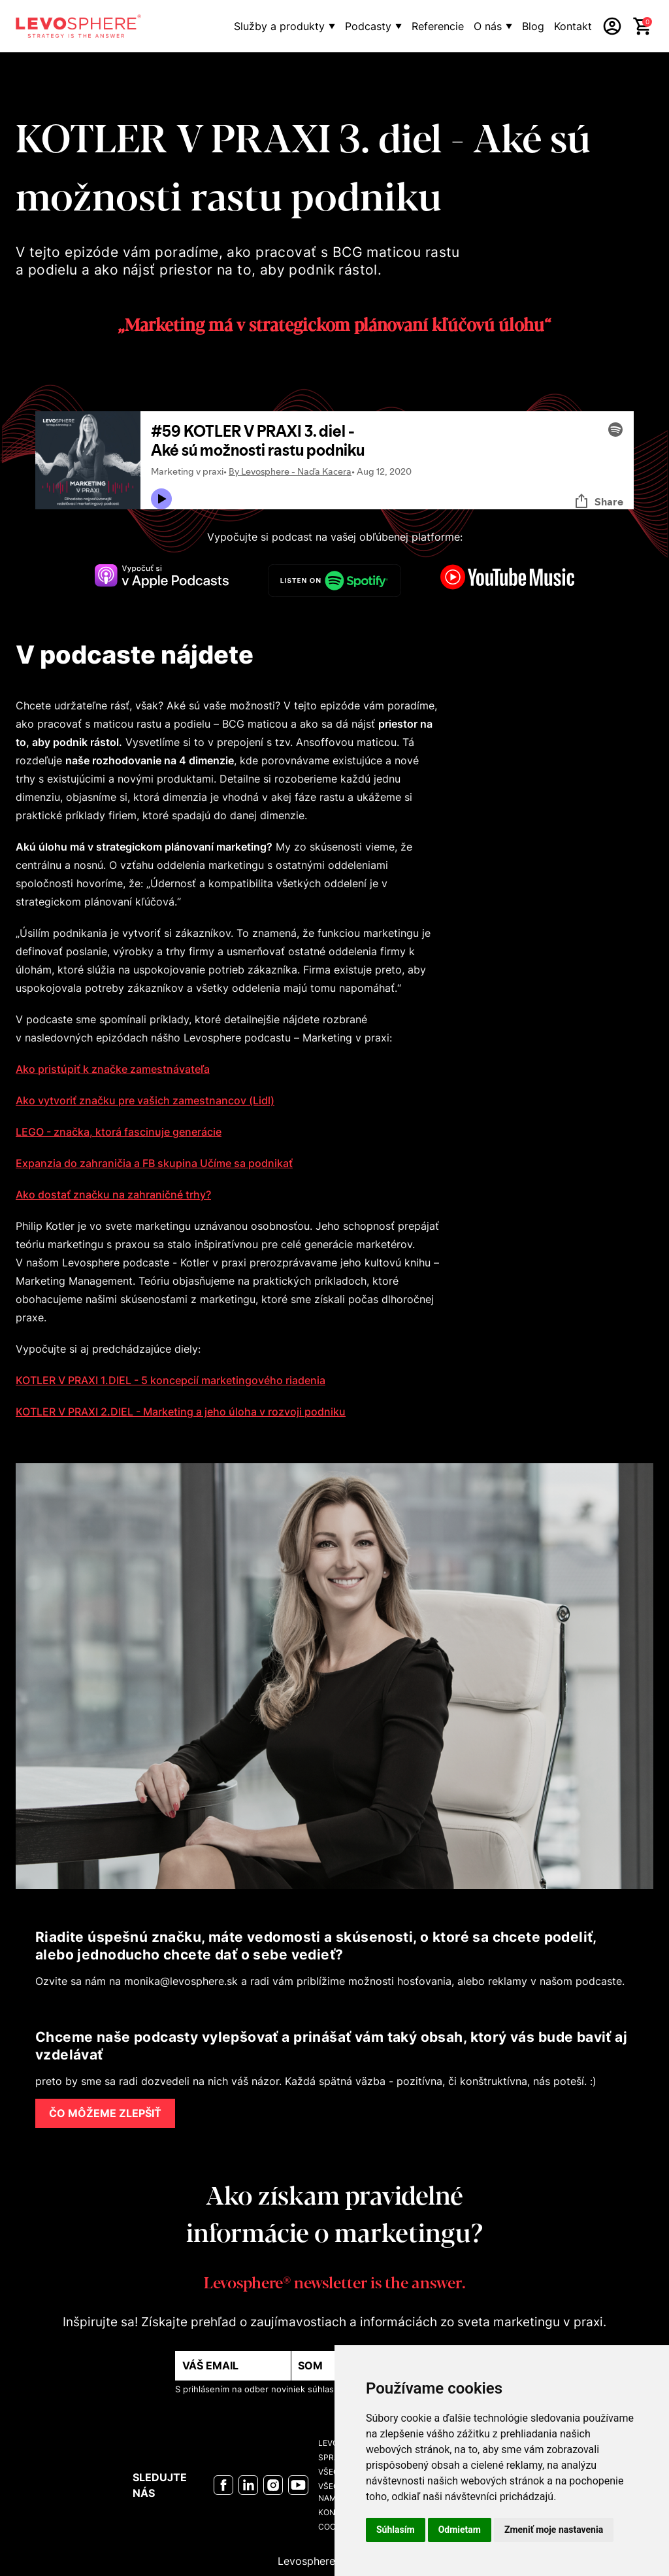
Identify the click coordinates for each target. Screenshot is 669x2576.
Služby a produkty (279, 26)
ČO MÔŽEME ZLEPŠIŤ (105, 2113)
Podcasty (368, 26)
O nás (488, 26)
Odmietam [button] (459, 2529)
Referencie (438, 26)
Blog (533, 26)
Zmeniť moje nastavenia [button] (553, 2529)
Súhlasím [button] (395, 2529)
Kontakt (573, 26)
